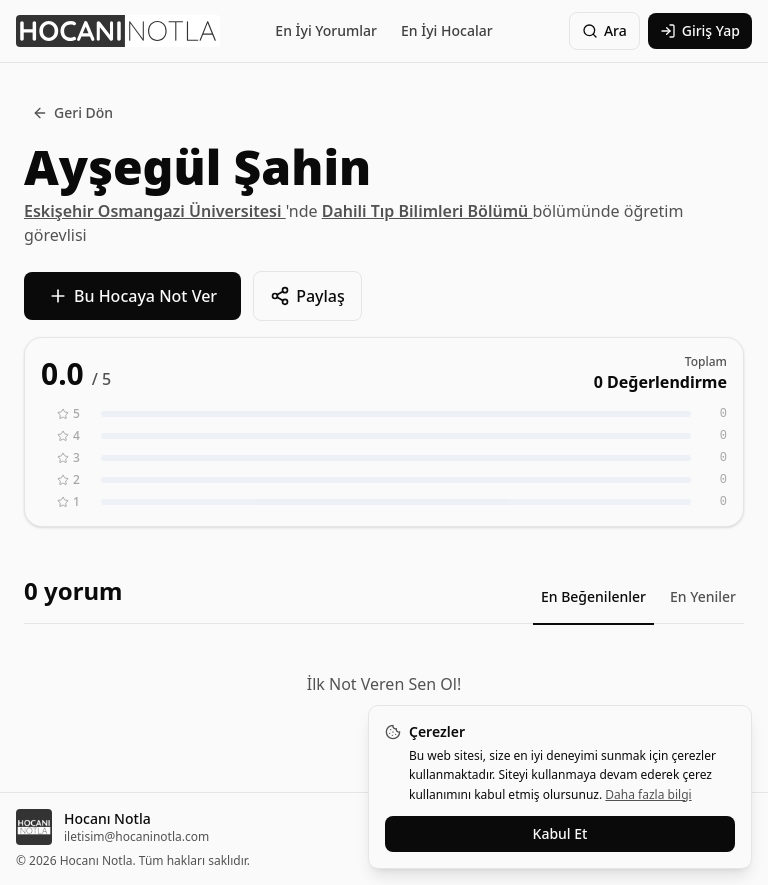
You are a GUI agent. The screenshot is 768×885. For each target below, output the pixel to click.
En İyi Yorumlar (326, 30)
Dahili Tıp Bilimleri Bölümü (427, 211)
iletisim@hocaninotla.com (136, 837)
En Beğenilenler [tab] (593, 596)
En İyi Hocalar (447, 30)
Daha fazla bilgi (648, 794)
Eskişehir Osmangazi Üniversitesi (155, 211)
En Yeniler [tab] (703, 596)
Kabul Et (560, 833)
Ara (604, 30)
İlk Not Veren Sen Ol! (384, 684)
